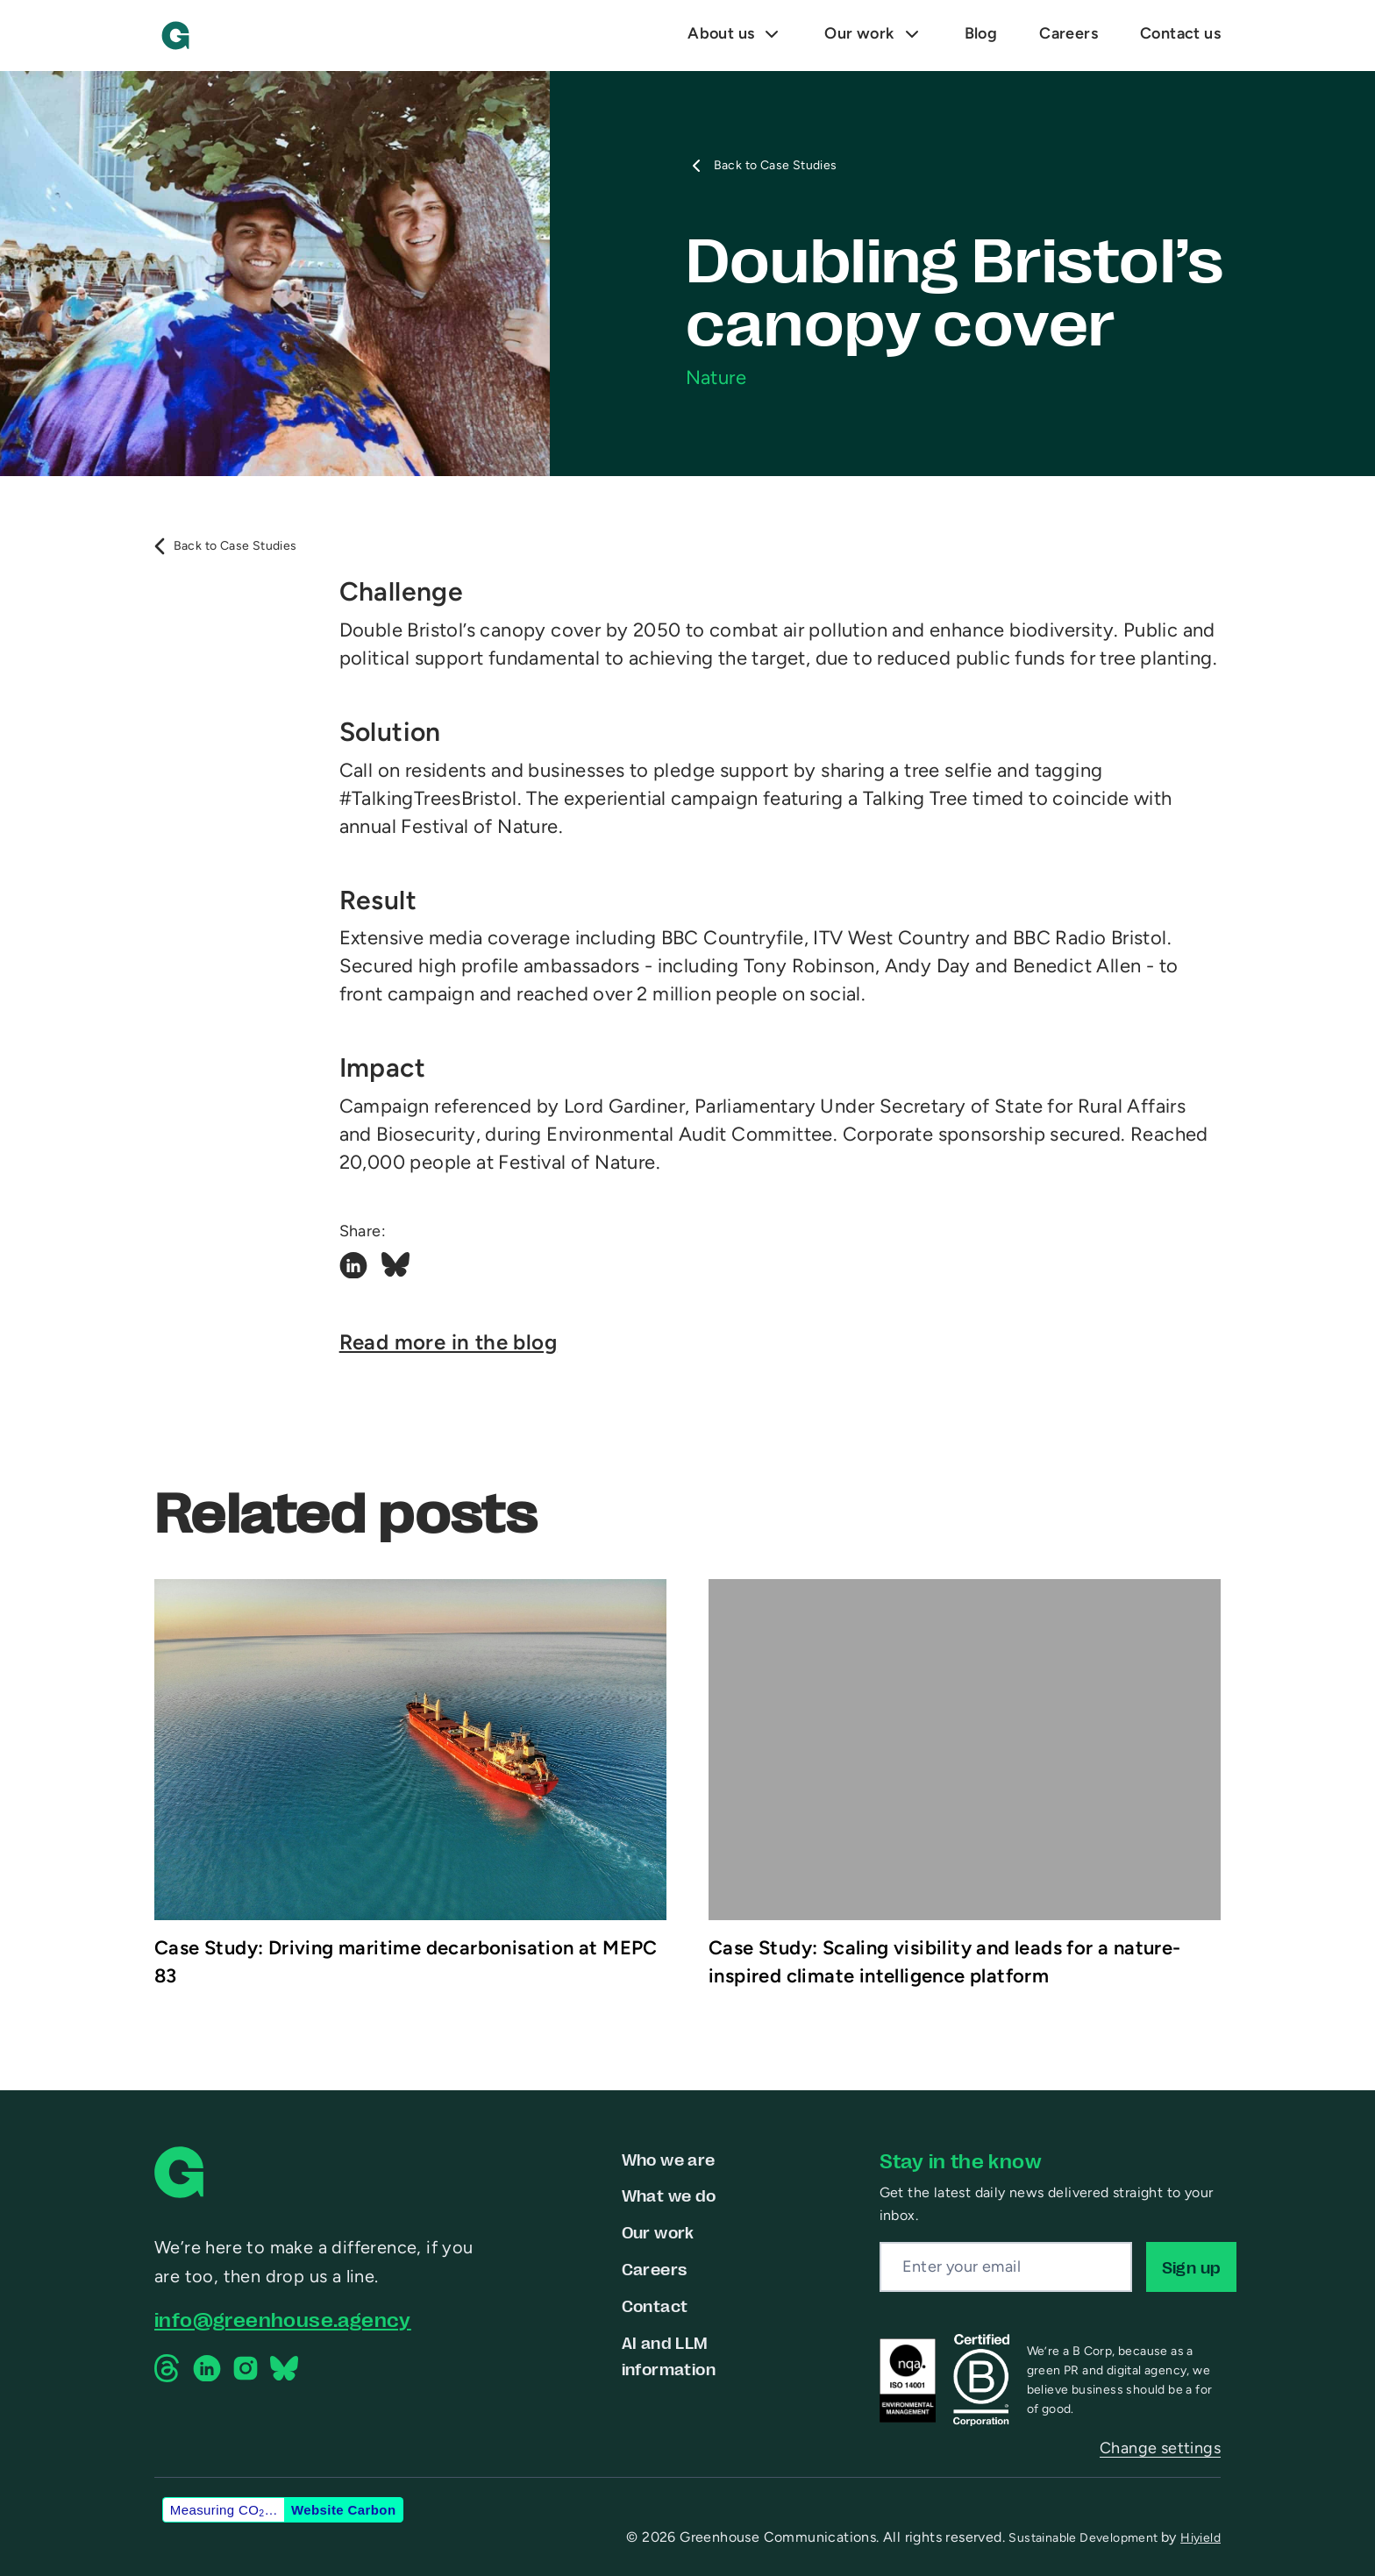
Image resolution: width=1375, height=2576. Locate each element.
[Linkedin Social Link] (353, 1268)
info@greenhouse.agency (282, 2318)
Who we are (669, 2158)
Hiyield (1200, 2537)
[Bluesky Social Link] (395, 1268)
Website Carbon (343, 2509)
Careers (655, 2268)
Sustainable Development (1084, 2537)
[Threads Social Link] (168, 2368)
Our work (658, 2231)
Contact (655, 2305)
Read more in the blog (448, 1343)
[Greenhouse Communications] (175, 35)
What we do (669, 2195)
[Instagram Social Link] (246, 2368)
